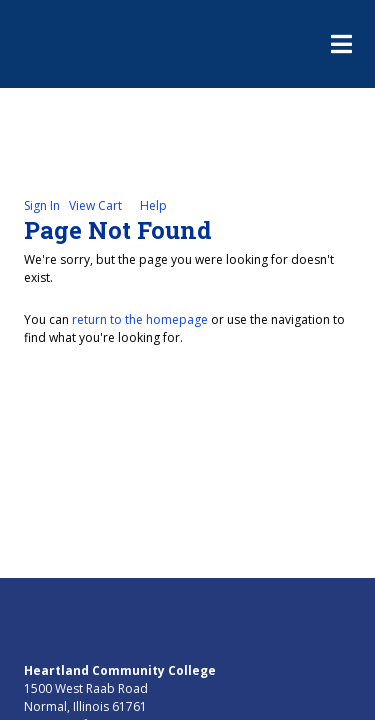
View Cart (95, 205)
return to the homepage (140, 319)
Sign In (42, 205)
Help (153, 205)
